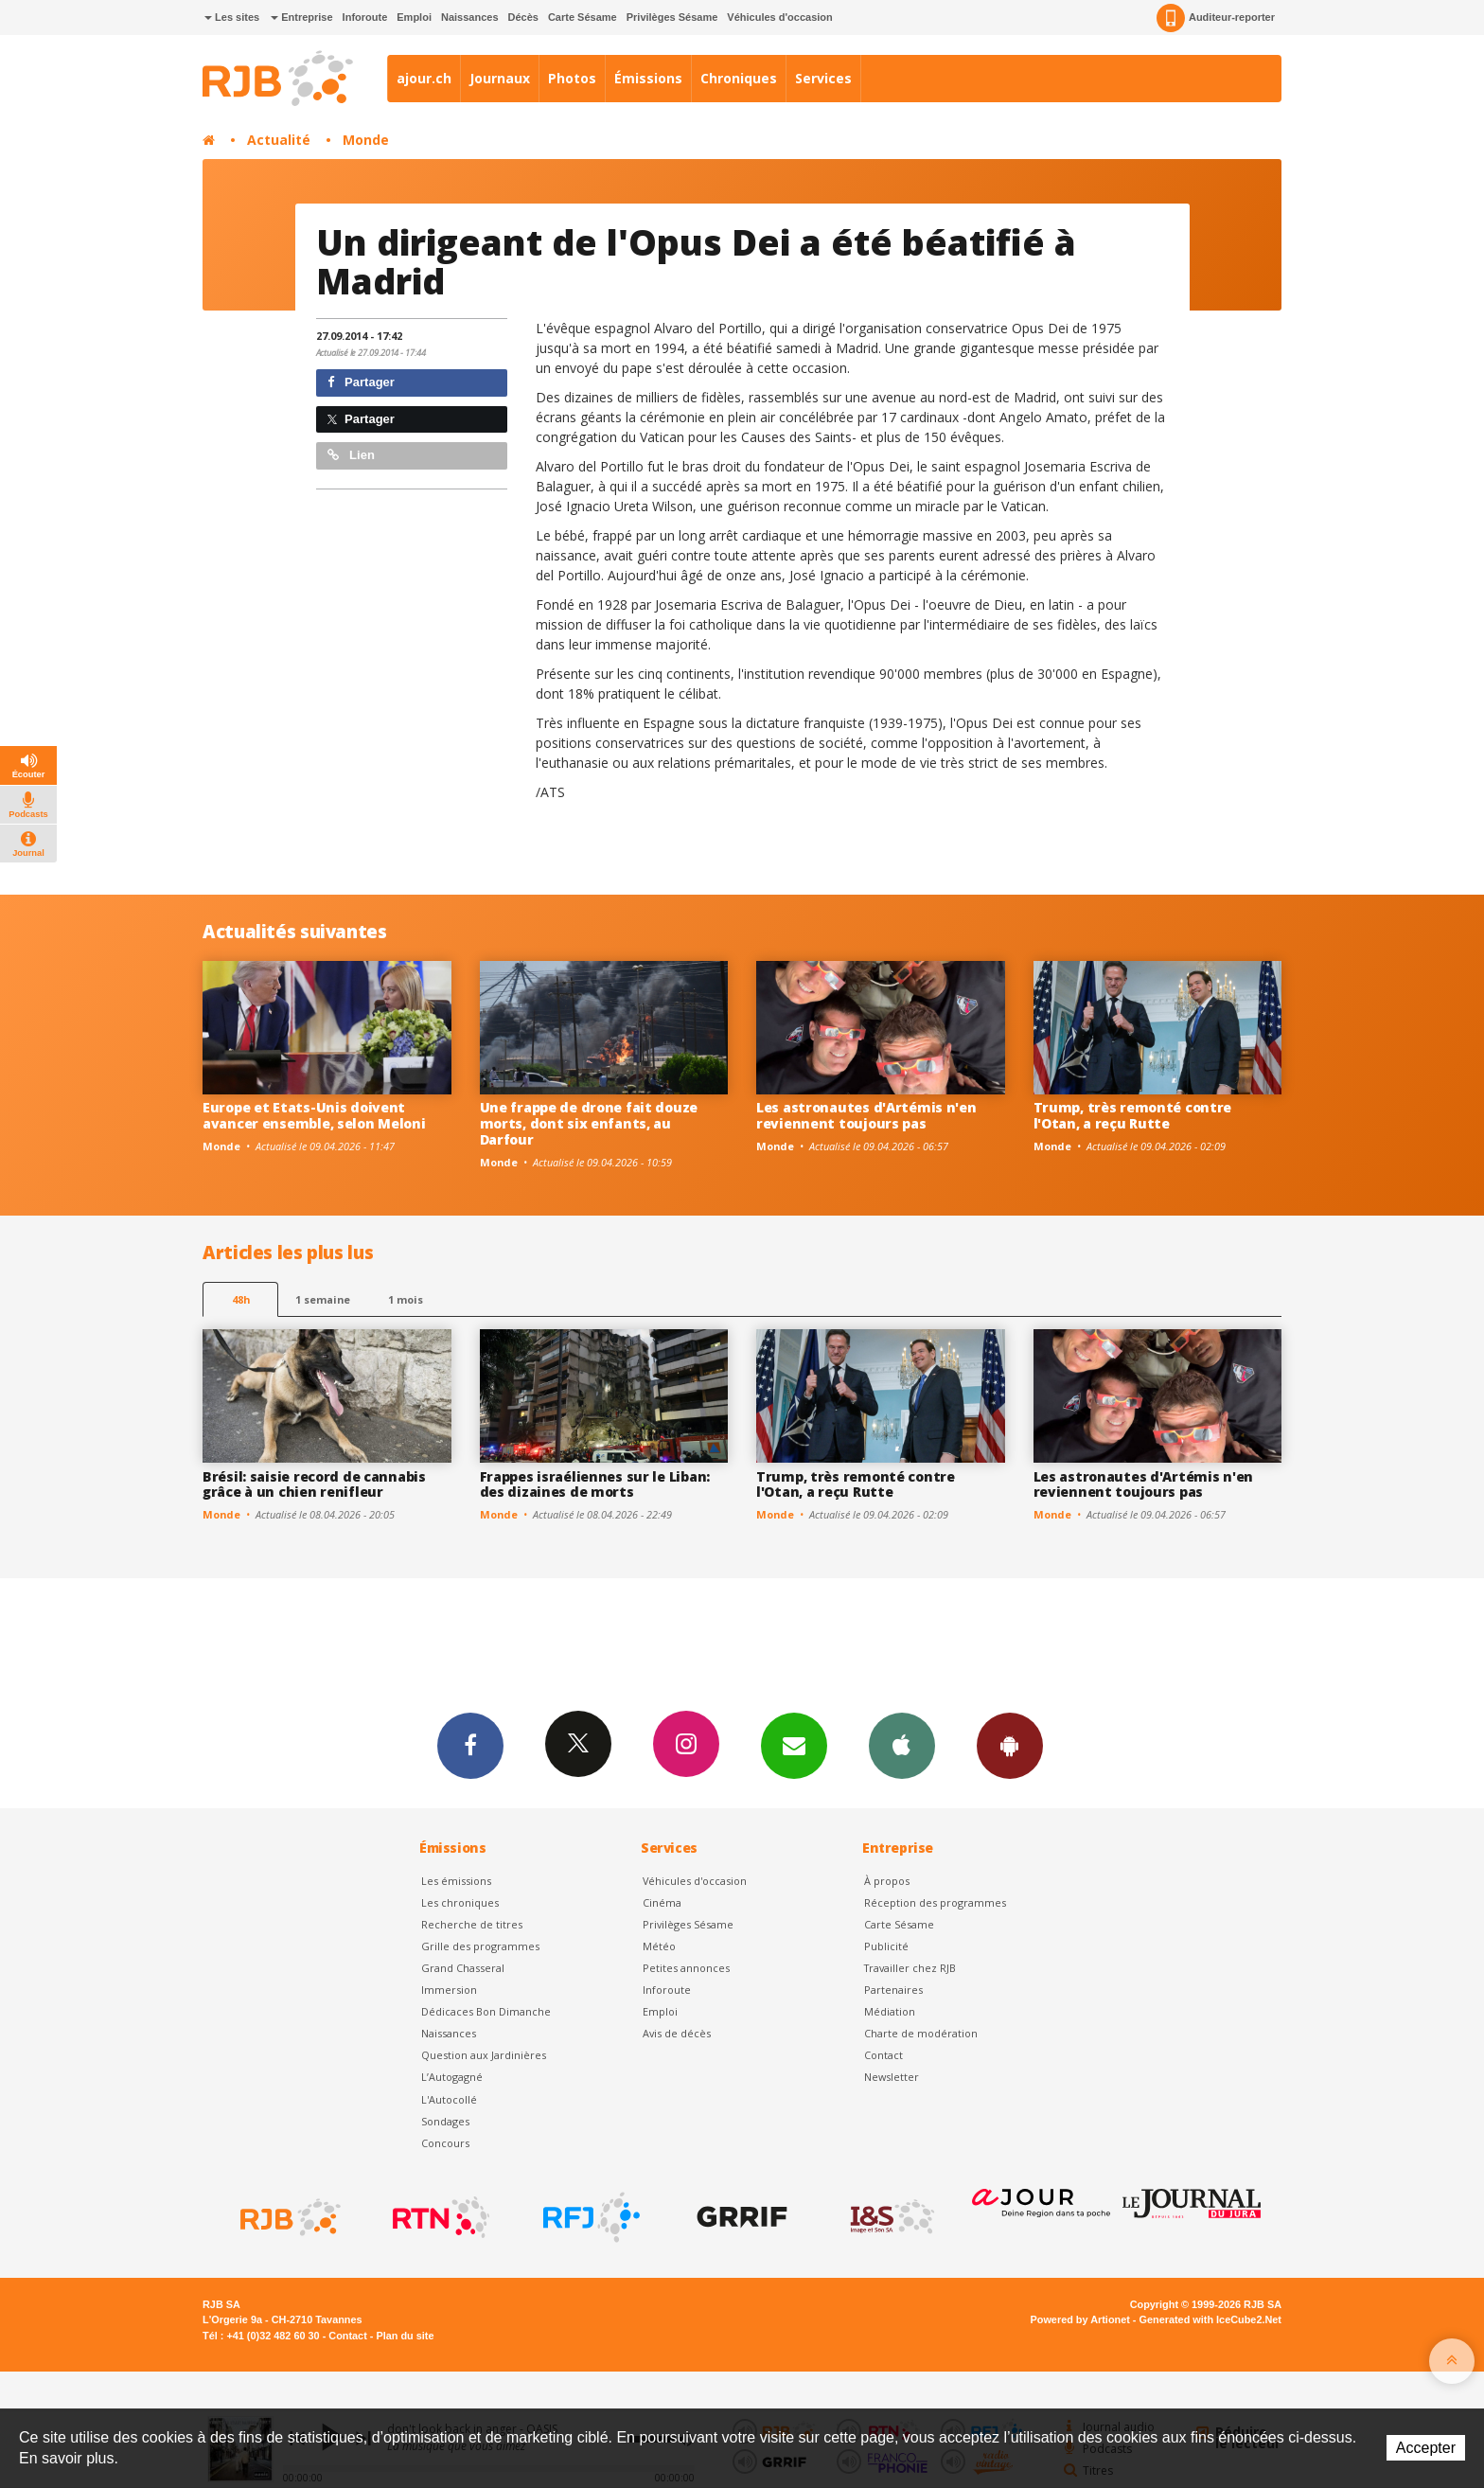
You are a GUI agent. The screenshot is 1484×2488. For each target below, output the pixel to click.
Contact (883, 2055)
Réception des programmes (935, 1902)
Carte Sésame (582, 17)
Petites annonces (686, 1968)
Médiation (889, 2011)
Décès (523, 17)
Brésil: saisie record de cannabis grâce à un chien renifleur (314, 1484)
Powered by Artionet (1080, 2319)
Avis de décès (677, 2033)
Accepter (1426, 2448)
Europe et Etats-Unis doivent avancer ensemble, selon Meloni (314, 1115)
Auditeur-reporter (1216, 18)
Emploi (414, 17)
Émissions (648, 78)
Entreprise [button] (301, 17)
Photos (572, 78)
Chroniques (738, 78)
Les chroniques (460, 1902)
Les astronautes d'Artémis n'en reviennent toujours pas (866, 1115)
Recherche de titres (471, 1924)
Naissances (470, 17)
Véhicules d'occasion (779, 17)
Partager (361, 382)
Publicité (886, 1946)
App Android (1010, 1745)
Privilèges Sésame (672, 17)
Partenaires (893, 1989)
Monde (366, 140)
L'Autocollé (449, 2099)
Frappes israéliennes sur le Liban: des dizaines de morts (595, 1484)
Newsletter (891, 2076)
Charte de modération (921, 2033)
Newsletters (794, 1745)
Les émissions (456, 1881)
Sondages (445, 2121)
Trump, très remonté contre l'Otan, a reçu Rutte (1133, 1115)
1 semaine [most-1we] (322, 1299)
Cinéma (662, 1902)
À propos (887, 1881)
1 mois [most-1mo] (405, 1299)
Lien (351, 455)
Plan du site (404, 2335)
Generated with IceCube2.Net (1210, 2319)
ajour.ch (424, 78)
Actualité (278, 140)
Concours (445, 2143)
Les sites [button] (231, 17)
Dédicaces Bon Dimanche (486, 2011)
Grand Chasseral (462, 1968)
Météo (659, 1946)
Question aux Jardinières (483, 2055)
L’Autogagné (452, 2076)
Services (823, 78)
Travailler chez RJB (910, 1968)
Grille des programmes (480, 1946)
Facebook (470, 1745)
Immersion (449, 1989)
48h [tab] (241, 1299)
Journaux (499, 78)
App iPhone (902, 1745)
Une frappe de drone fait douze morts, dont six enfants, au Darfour (589, 1123)
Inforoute (365, 17)
